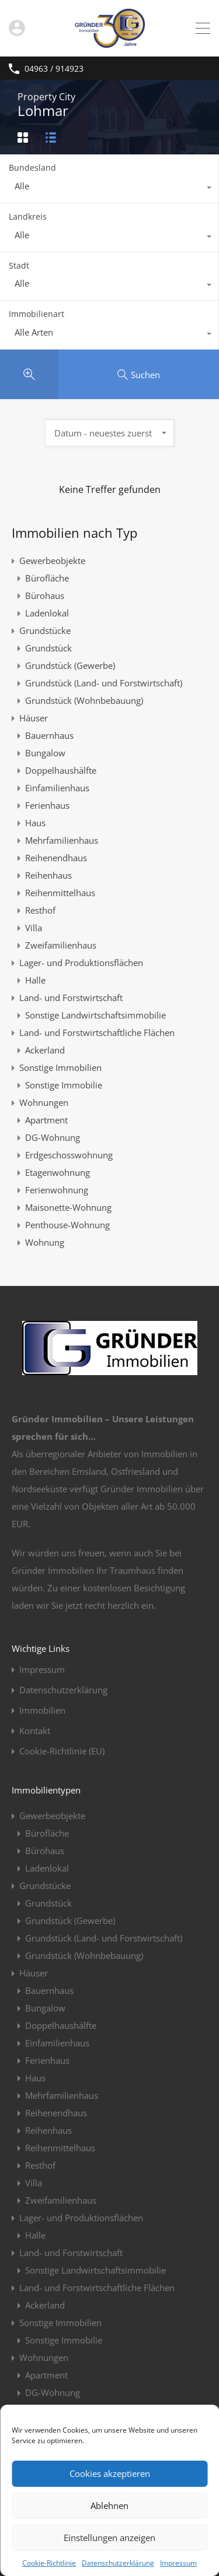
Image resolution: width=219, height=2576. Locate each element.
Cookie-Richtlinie (49, 2563)
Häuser (33, 718)
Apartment (46, 1120)
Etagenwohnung (57, 1172)
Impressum (178, 2563)
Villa (33, 927)
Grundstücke (45, 630)
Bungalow (45, 753)
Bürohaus (44, 595)
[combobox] (109, 189)
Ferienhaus (47, 805)
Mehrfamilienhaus (61, 840)
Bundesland (32, 167)
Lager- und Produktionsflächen (81, 962)
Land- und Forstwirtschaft (71, 997)
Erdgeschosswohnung (69, 1155)
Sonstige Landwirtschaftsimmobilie (95, 1015)
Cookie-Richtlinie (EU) (62, 1751)
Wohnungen (43, 1102)
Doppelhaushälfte (60, 770)
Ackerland (45, 1050)
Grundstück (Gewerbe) (70, 665)
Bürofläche (47, 578)
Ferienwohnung (56, 1190)
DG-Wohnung (52, 1137)
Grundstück (48, 648)
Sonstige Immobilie (63, 1085)
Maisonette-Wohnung (68, 1207)
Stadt (19, 265)
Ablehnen (109, 2505)
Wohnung (44, 1242)
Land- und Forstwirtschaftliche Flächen (97, 1032)
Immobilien (42, 1710)
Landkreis (28, 216)
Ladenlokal (47, 613)
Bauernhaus (49, 735)
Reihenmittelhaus (60, 892)
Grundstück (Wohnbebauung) (84, 700)
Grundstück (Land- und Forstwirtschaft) (103, 683)
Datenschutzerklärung (118, 2563)
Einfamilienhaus (57, 788)
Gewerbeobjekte (52, 560)
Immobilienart (36, 313)
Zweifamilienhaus (60, 945)
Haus (35, 823)
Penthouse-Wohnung (67, 1225)
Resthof (40, 910)
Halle (35, 980)
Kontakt (34, 1730)
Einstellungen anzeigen (109, 2537)
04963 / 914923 (54, 69)
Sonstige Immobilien (60, 1067)
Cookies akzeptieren (109, 2473)
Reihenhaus (48, 875)
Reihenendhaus (56, 858)
